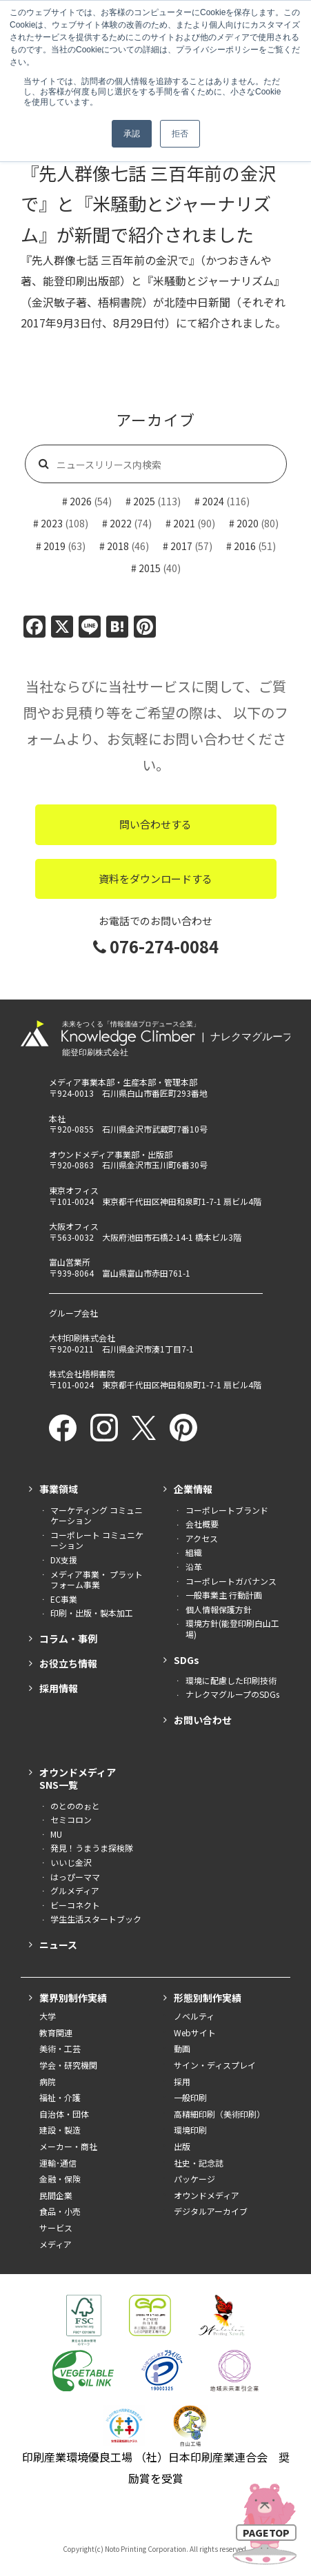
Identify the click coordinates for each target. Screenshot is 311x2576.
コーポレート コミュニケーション (96, 1540)
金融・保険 (60, 2178)
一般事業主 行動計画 (223, 1595)
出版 (182, 2146)
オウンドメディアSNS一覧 (77, 1778)
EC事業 (63, 1599)
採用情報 (58, 1688)
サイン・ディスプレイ (215, 2065)
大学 (47, 2016)
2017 (181, 546)
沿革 (193, 1566)
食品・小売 (60, 2211)
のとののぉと (75, 1806)
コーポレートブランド (226, 1510)
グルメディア (74, 1890)
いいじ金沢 (71, 1862)
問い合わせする (155, 824)
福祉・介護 (60, 2097)
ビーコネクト (75, 1905)
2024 (213, 501)
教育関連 (55, 2032)
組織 (193, 1552)
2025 (144, 501)
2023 (52, 523)
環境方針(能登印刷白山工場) (232, 1628)
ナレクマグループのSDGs (232, 1694)
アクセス (201, 1538)
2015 (150, 568)
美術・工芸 (60, 2048)
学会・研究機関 (68, 2065)
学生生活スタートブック (95, 1919)
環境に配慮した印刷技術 (231, 1680)
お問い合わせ (203, 1720)
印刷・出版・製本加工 (91, 1613)
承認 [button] (131, 134)
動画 (182, 2048)
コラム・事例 (68, 1638)
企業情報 (193, 1489)
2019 (54, 546)
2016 (245, 546)
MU (56, 1834)
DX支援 (63, 1559)
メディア (55, 2244)
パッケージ (194, 2178)
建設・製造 (60, 2130)
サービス (55, 2227)
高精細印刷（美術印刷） (219, 2114)
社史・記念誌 (198, 2163)
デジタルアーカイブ (211, 2211)
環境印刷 (190, 2130)
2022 (121, 523)
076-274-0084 (156, 946)
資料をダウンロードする (155, 878)
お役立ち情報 (68, 1663)
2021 (184, 523)
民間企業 (55, 2195)
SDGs (186, 1660)
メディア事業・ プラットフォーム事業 (96, 1579)
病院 (47, 2081)
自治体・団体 (64, 2114)
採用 (182, 2081)
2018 (118, 546)
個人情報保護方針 (218, 1609)
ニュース (58, 1944)
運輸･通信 (58, 2163)
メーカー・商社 (68, 2146)
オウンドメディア (206, 2195)
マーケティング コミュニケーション (96, 1515)
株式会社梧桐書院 (82, 1373)
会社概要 (202, 1524)
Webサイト (195, 2032)
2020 (248, 523)
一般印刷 (190, 2097)
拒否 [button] (180, 134)
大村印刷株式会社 (82, 1337)
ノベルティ (194, 2016)
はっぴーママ (75, 1877)
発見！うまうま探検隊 (91, 1848)
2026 (81, 501)
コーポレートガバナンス (231, 1581)
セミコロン (71, 1819)
